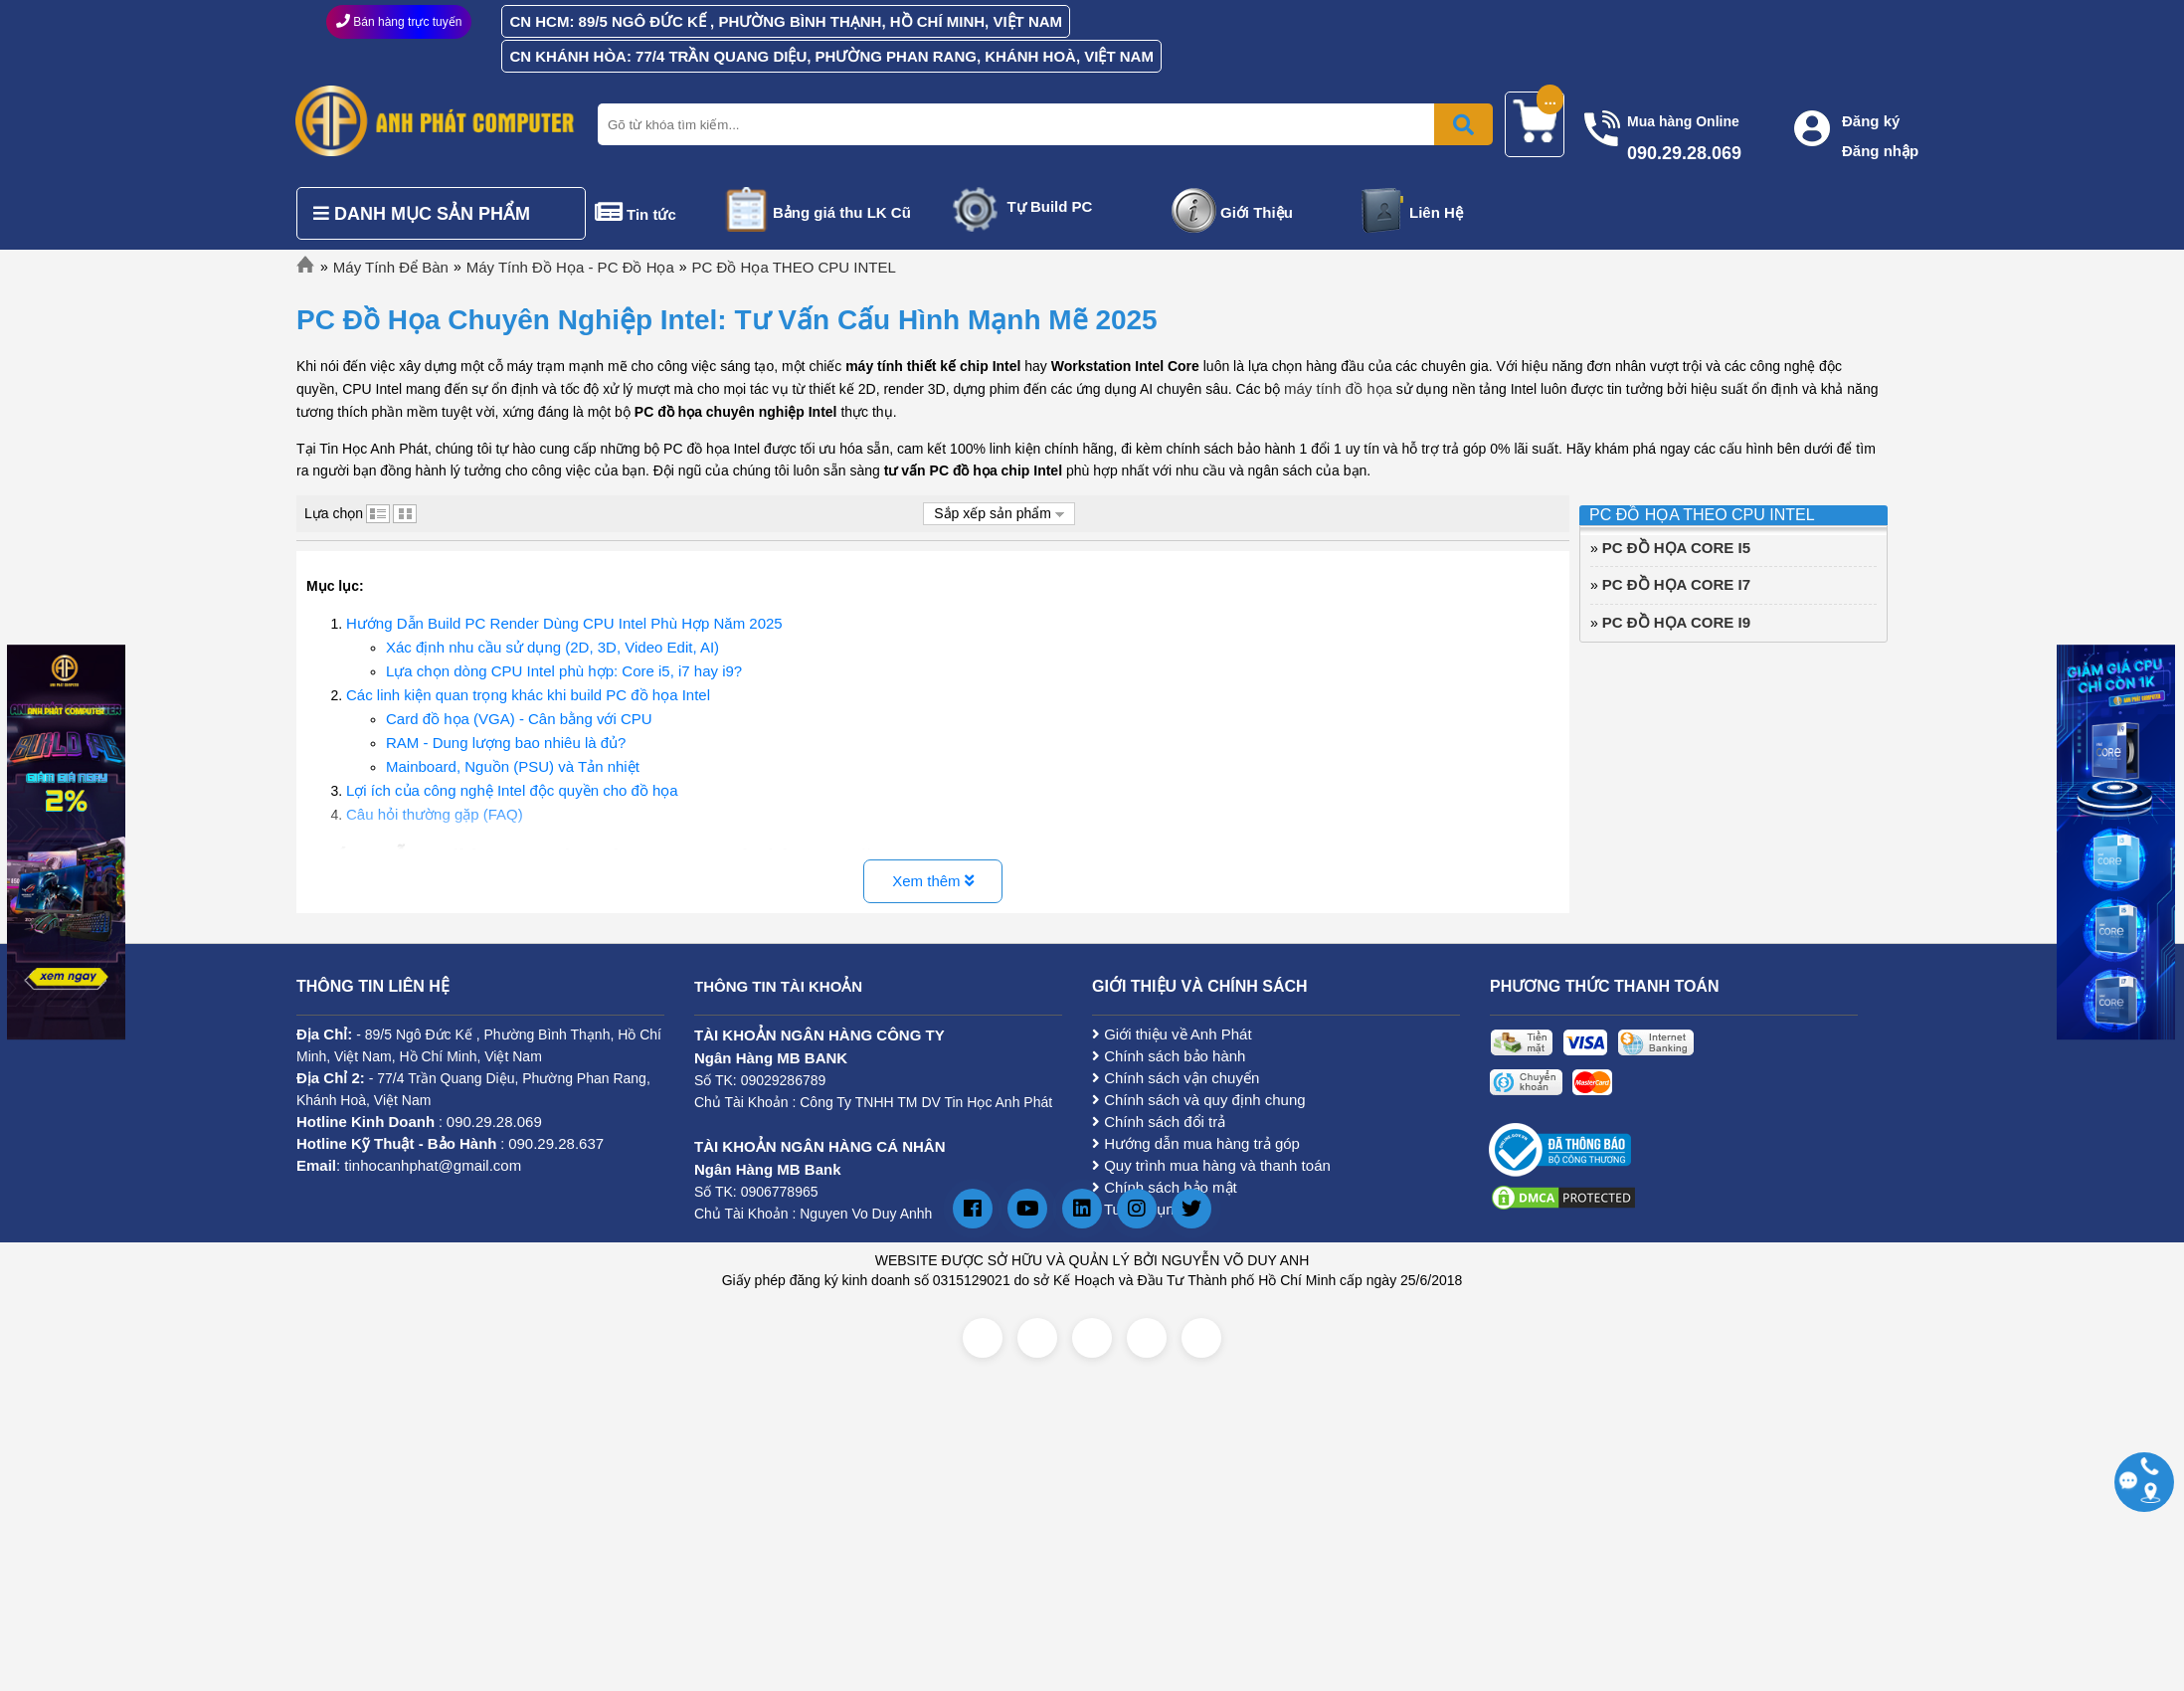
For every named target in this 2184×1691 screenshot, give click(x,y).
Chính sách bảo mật (1164, 1187)
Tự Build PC (1050, 206)
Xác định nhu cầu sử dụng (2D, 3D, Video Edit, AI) (552, 647)
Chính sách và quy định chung (1199, 1099)
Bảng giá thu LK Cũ (842, 212)
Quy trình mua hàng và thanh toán (1211, 1165)
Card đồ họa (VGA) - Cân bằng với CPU (519, 718)
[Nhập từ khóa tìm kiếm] (1041, 124)
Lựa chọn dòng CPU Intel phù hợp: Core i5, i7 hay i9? (564, 670)
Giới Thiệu (1256, 212)
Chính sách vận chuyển (1175, 1077)
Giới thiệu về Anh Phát (1172, 1034)
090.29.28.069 (494, 1121)
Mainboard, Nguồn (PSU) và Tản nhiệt (512, 766)
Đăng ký (1871, 120)
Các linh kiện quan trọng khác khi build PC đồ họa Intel (528, 694)
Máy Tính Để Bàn (391, 267)
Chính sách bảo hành (1168, 1055)
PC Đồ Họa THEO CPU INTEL (794, 267)
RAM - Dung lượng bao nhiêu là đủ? (506, 742)
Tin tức (651, 214)
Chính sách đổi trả (1158, 1121)
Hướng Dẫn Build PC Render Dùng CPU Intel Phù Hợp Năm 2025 (564, 623)
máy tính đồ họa (1338, 388)
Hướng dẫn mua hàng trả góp (1196, 1143)
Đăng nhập (1880, 150)
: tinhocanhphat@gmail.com (408, 1165)
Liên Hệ (1436, 212)
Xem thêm (933, 880)
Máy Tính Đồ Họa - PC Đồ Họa (570, 267)
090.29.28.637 (556, 1143)
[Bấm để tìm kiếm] (1463, 124)
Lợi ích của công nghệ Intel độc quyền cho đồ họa (512, 790)
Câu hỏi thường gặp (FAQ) (434, 814)
